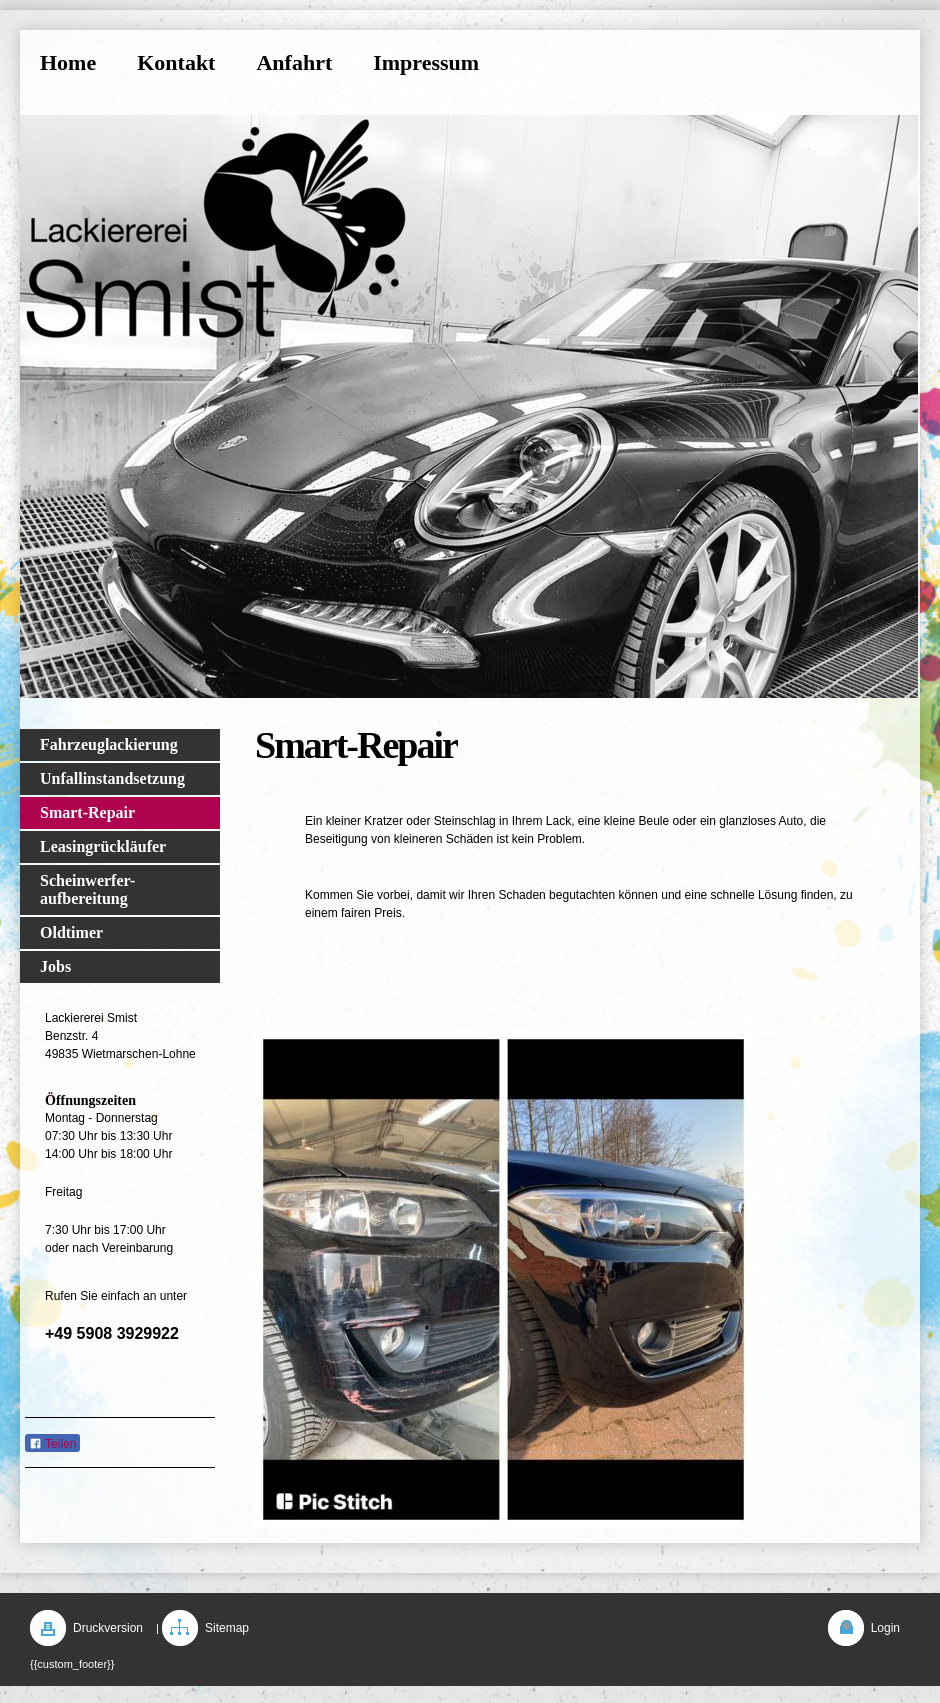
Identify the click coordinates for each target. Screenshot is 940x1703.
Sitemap (227, 1628)
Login (885, 1628)
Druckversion (108, 1628)
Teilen (52, 1444)
